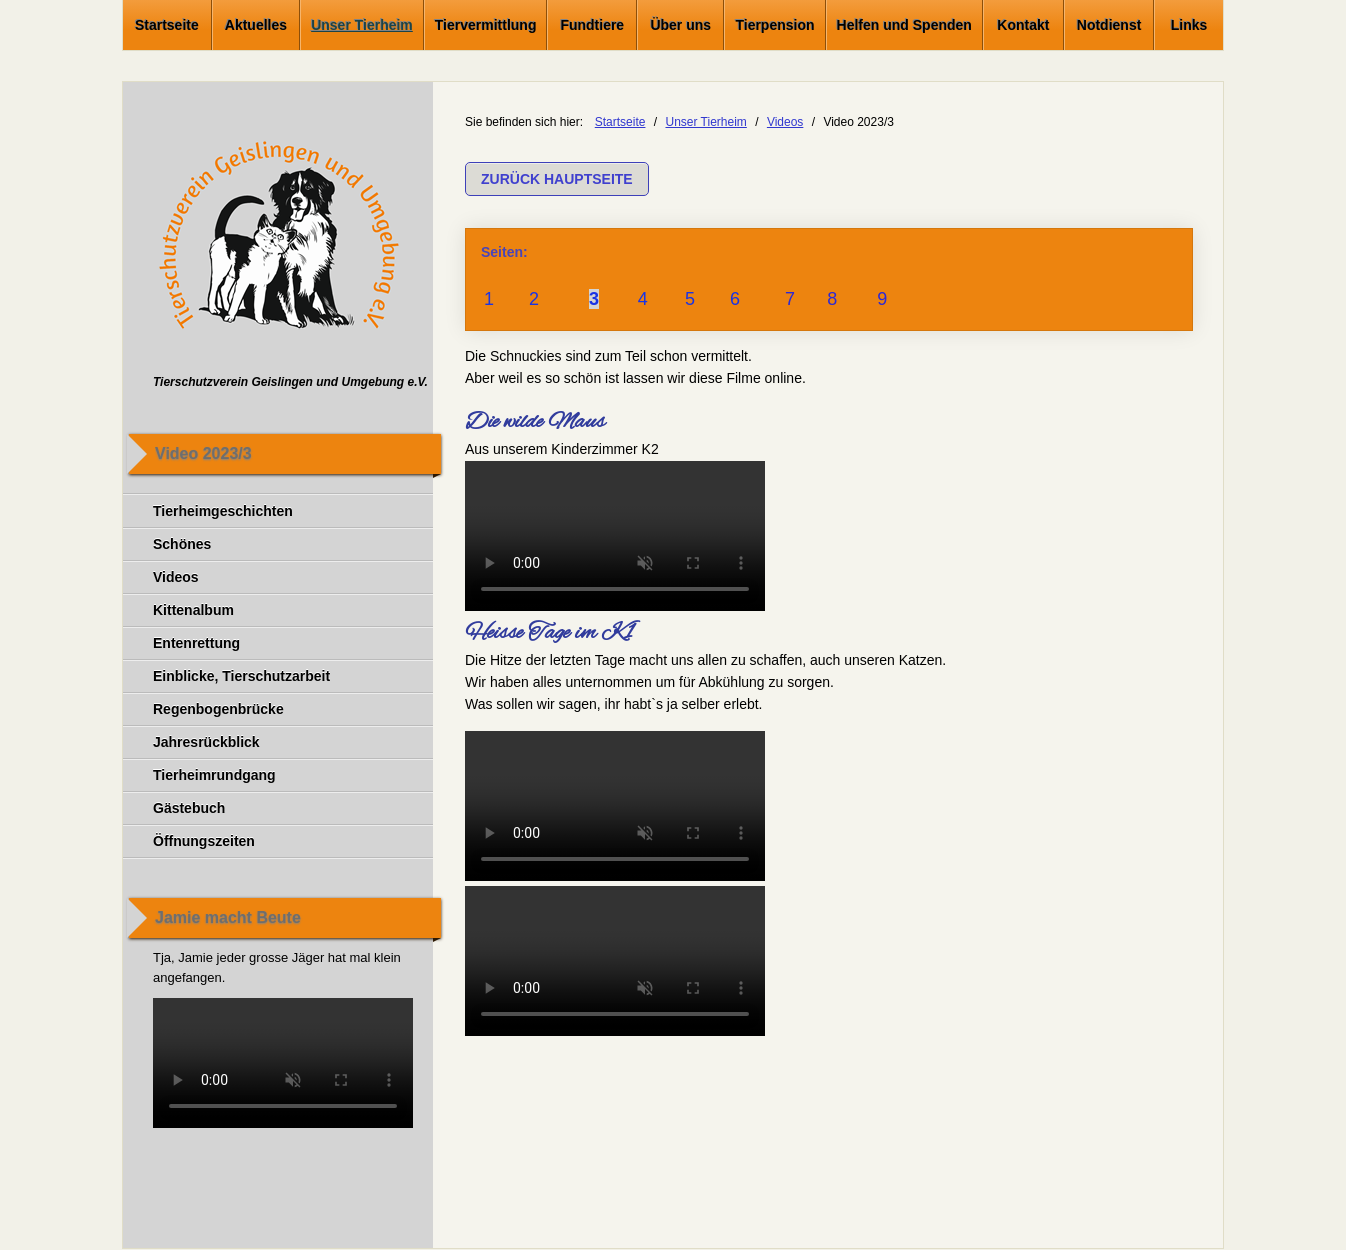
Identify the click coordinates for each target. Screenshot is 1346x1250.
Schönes (182, 544)
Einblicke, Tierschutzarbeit (241, 676)
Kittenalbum (193, 610)
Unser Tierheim (362, 25)
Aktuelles (256, 25)
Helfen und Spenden (904, 25)
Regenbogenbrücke (218, 709)
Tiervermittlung (486, 25)
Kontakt (1023, 25)
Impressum (187, 1221)
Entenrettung (196, 643)
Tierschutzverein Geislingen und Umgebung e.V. (290, 382)
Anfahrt (641, 1221)
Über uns (680, 25)
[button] (557, 179)
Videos (176, 577)
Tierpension (774, 25)
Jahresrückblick (206, 742)
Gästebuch (189, 808)
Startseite (167, 25)
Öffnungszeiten (204, 841)
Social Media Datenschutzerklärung (495, 1221)
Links (1189, 25)
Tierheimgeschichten (223, 511)
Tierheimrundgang (214, 775)
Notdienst (1109, 25)
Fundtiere (592, 25)
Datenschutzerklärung (304, 1221)
